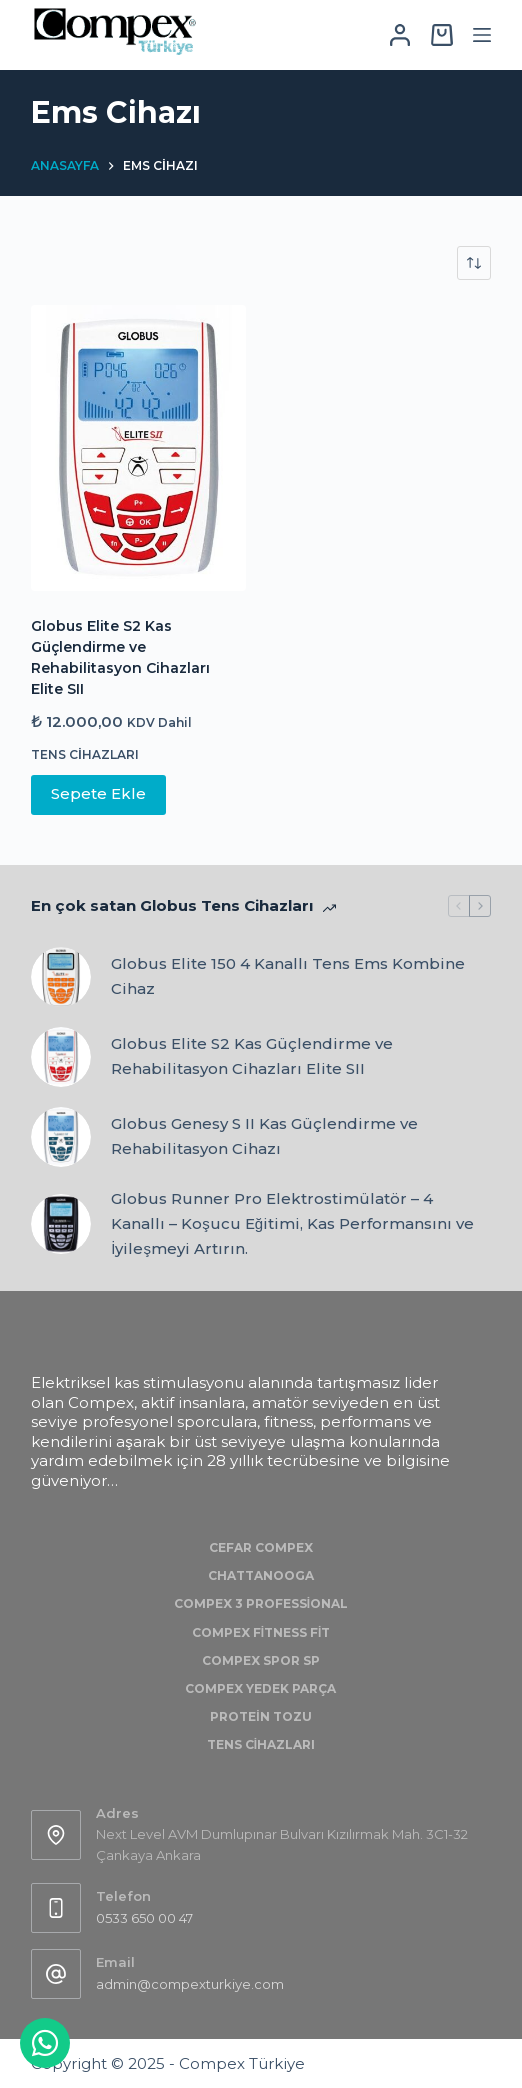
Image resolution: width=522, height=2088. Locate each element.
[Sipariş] (474, 263)
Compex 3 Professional (261, 1603)
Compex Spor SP (261, 1660)
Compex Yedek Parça (260, 1688)
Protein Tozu (260, 1716)
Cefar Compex (261, 1547)
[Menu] (482, 35)
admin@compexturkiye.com (190, 1984)
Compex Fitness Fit (261, 1632)
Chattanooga (261, 1575)
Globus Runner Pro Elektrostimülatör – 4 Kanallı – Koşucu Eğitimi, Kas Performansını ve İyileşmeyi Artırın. (292, 1223)
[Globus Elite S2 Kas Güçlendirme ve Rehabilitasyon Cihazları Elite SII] (138, 448)
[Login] (400, 35)
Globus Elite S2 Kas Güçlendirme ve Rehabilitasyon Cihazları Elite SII (252, 1056)
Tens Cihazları (84, 754)
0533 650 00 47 (144, 1918)
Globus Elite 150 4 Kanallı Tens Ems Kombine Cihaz (288, 976)
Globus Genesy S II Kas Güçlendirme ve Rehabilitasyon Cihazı (264, 1136)
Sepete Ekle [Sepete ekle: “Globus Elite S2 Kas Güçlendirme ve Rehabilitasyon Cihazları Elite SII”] (98, 793)
